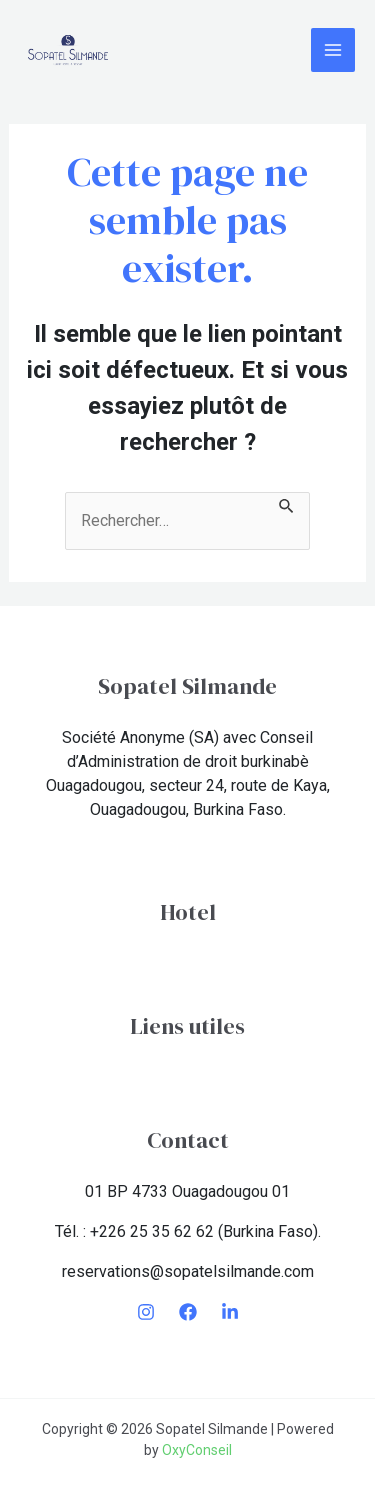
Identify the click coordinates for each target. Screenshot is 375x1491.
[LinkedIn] (230, 1312)
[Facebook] (188, 1312)
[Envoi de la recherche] (287, 504)
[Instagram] (146, 1312)
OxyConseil (197, 1450)
